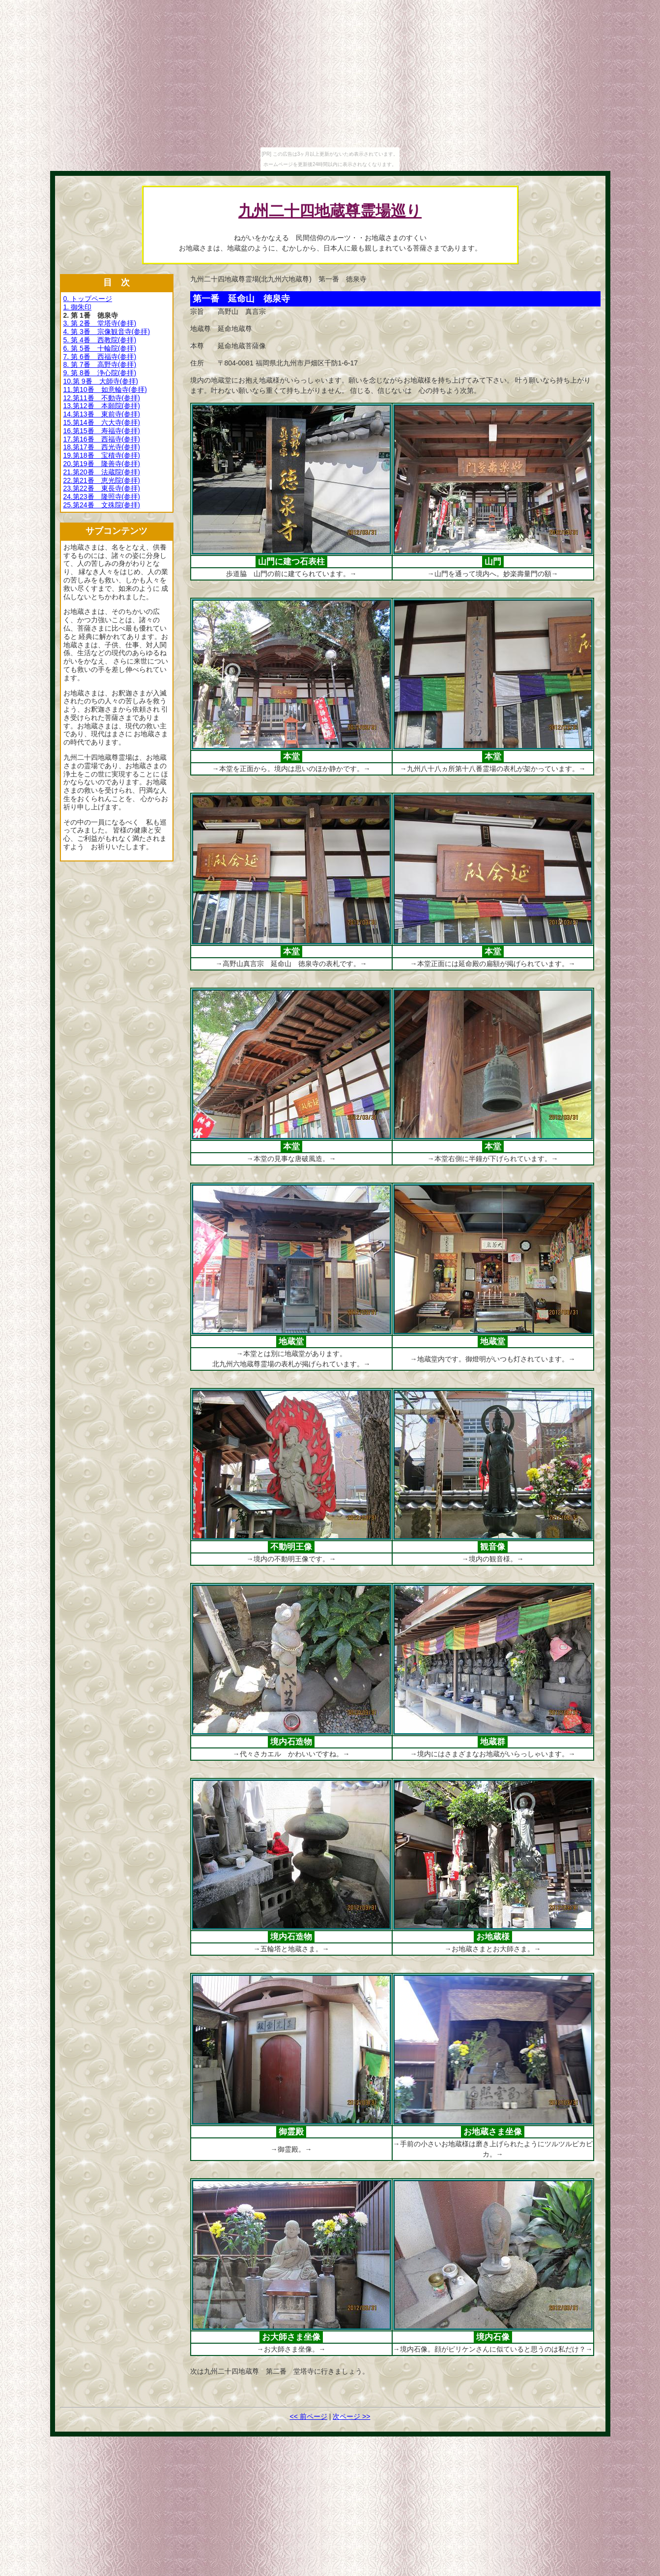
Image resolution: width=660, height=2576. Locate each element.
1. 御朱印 (77, 307)
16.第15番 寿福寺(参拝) (101, 431)
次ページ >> (351, 2416)
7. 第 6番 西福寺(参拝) (100, 356)
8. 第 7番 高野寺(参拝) (100, 364)
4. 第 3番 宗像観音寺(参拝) (106, 331)
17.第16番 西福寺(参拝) (101, 439)
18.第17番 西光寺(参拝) (101, 447)
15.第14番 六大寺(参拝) (101, 422)
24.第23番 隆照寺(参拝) (101, 496)
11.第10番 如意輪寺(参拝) (105, 389)
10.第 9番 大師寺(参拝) (100, 381)
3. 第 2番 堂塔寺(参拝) (100, 323)
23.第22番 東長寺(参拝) (101, 488)
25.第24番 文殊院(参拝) (101, 505)
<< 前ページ (308, 2416)
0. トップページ (88, 299)
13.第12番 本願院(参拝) (101, 406)
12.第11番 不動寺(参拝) (101, 398)
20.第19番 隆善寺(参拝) (101, 464)
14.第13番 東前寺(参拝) (101, 414)
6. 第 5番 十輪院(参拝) (100, 348)
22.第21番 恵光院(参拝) (101, 480)
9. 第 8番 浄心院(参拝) (100, 373)
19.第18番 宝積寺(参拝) (101, 455)
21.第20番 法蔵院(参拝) (101, 472)
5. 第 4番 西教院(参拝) (100, 340)
